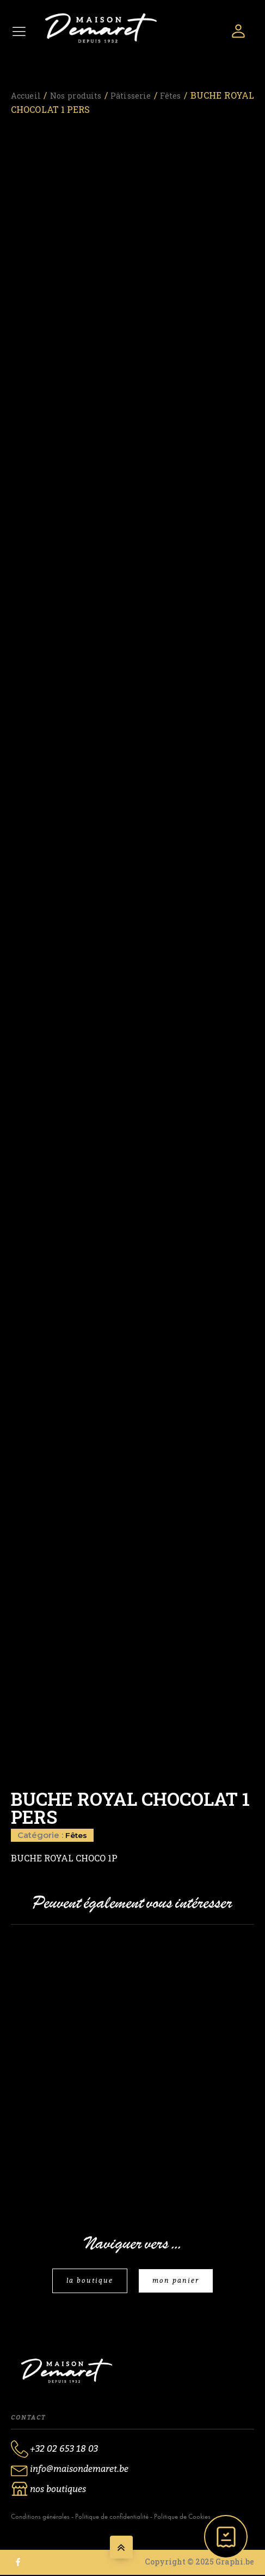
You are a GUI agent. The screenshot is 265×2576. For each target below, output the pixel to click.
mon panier (176, 2280)
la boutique (88, 2280)
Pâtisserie (151, 93)
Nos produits (87, 93)
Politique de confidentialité (112, 2517)
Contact (28, 2418)
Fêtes (198, 93)
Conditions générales (40, 2517)
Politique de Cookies (182, 2517)
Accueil (28, 93)
